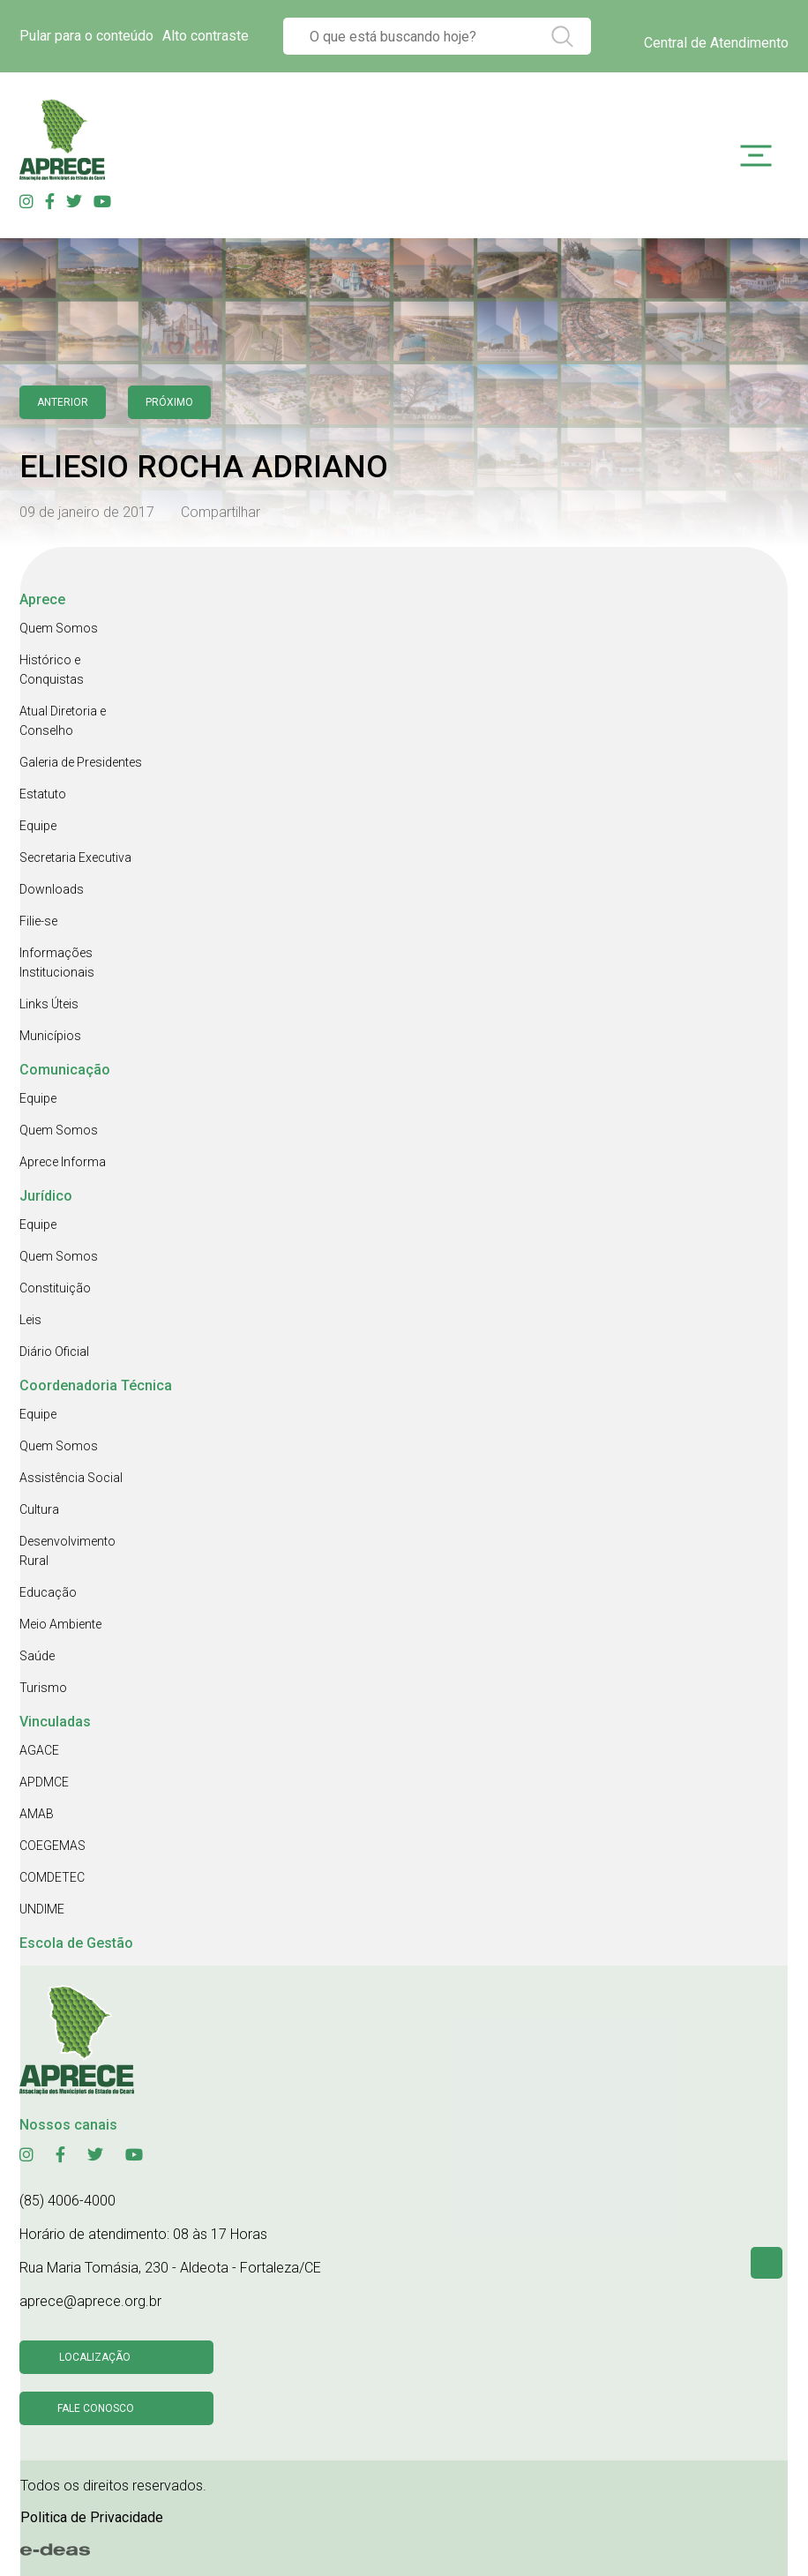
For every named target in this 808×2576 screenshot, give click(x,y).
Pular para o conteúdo (86, 35)
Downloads (51, 889)
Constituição (55, 1288)
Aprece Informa (62, 1162)
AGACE (39, 1750)
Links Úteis (49, 1004)
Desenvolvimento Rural (67, 1551)
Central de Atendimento (716, 42)
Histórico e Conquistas (51, 669)
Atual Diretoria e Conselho (62, 721)
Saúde (37, 1656)
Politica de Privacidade (91, 2517)
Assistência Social (71, 1478)
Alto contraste (205, 35)
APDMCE (44, 1782)
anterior (62, 402)
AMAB (36, 1814)
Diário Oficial (54, 1351)
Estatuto (42, 794)
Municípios (50, 1036)
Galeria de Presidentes (80, 762)
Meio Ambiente (60, 1624)
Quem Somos (58, 628)
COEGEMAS (52, 1845)
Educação (48, 1592)
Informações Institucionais (56, 962)
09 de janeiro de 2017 (86, 512)
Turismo (43, 1688)
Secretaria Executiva (75, 857)
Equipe (37, 826)
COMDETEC (52, 1877)
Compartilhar (220, 512)
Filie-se (38, 921)
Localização (95, 2357)
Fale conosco (95, 2408)
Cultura (39, 1509)
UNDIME (41, 1909)
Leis (30, 1320)
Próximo (169, 402)
